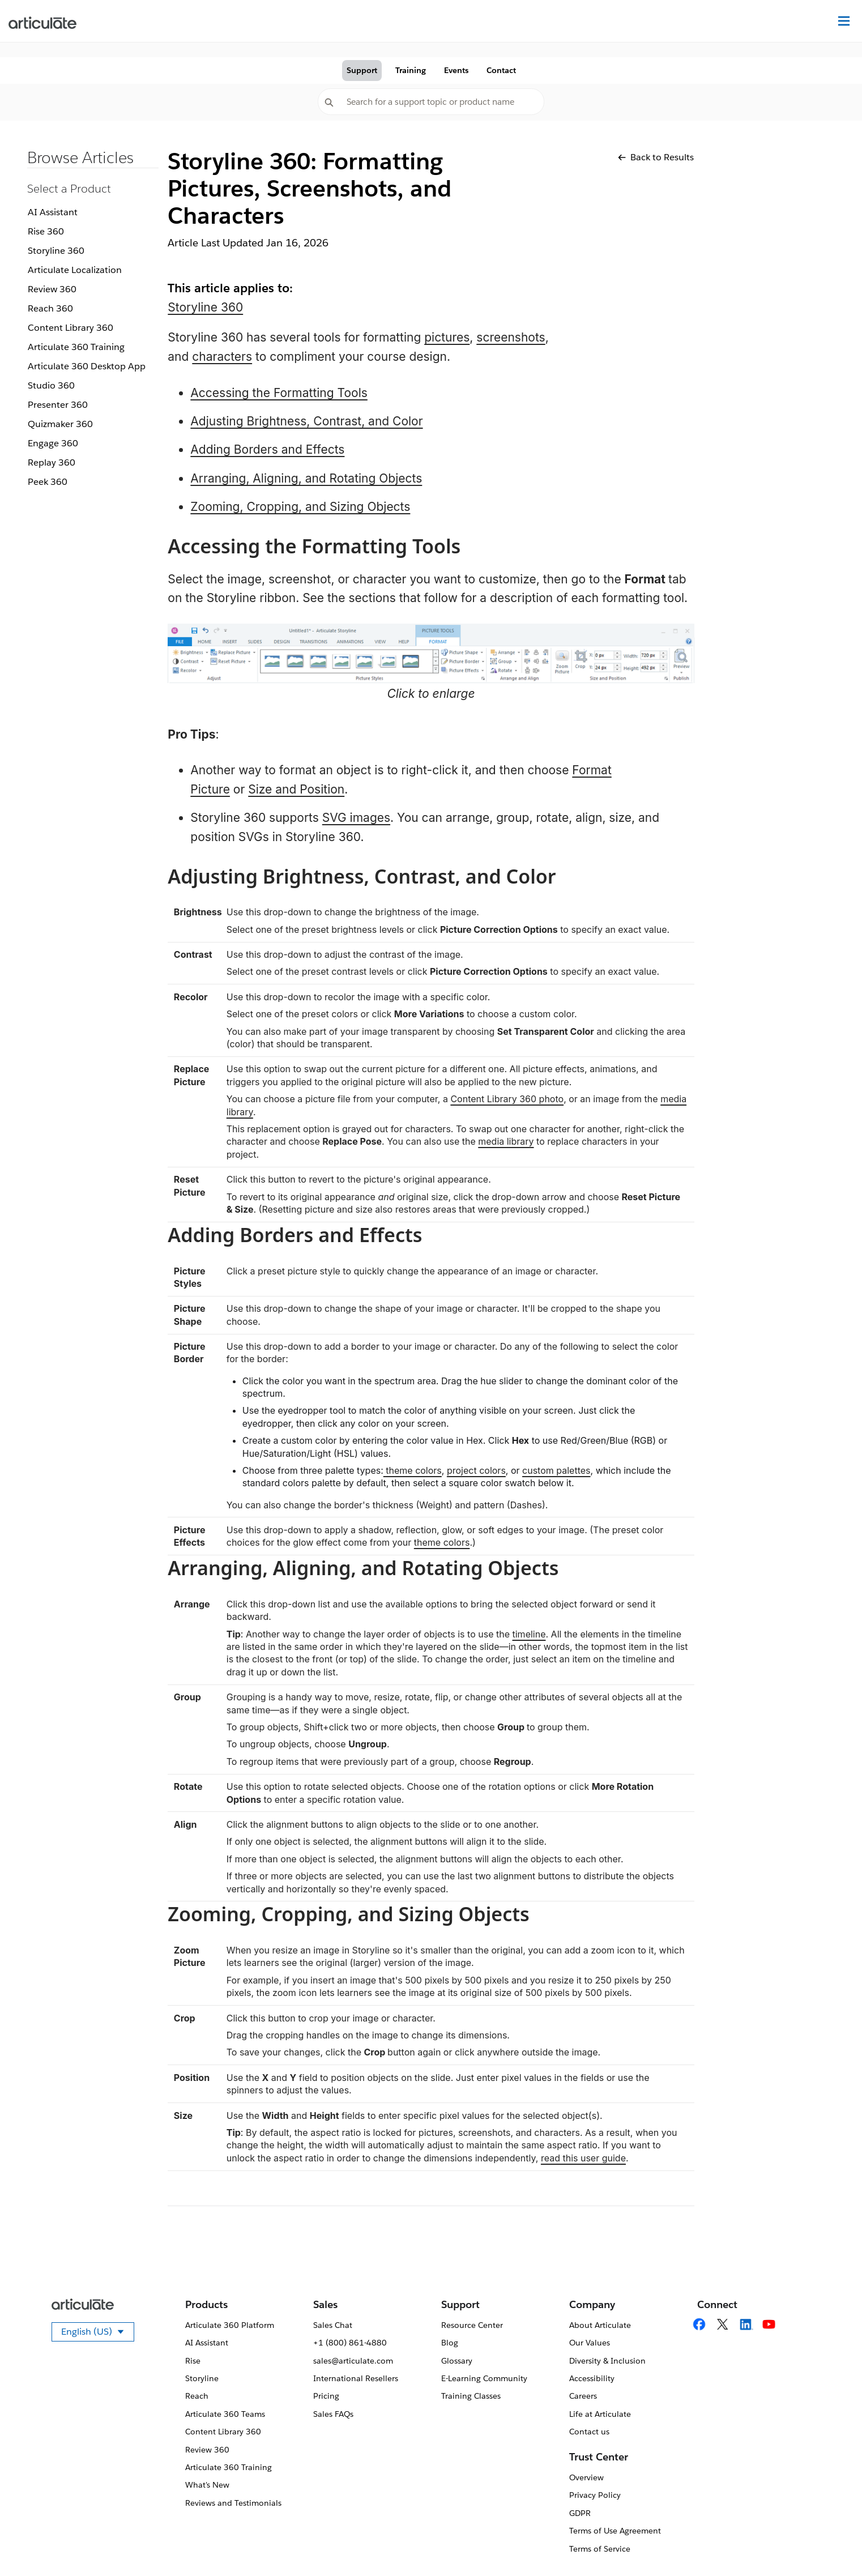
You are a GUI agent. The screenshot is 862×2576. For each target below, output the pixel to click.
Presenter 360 (58, 405)
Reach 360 (50, 308)
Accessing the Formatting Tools (278, 393)
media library (506, 1141)
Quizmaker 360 (60, 424)
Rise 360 (46, 231)
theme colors (412, 1470)
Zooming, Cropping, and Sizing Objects (300, 507)
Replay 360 (51, 462)
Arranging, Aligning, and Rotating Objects (306, 478)
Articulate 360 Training (76, 347)
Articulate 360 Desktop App (87, 366)
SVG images (356, 818)
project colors (476, 1470)
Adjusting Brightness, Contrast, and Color (306, 421)
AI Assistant (53, 212)
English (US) (97, 2334)
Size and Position (296, 789)
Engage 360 (53, 443)
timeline (529, 1634)
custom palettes (556, 1470)
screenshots (510, 337)
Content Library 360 (70, 328)
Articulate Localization (75, 270)
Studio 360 (51, 385)
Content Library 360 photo (507, 1098)
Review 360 (52, 289)
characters (222, 356)
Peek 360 (47, 482)
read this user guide (583, 2158)
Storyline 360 (56, 251)
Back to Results (656, 157)
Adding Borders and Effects (267, 449)
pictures (447, 337)
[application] (830, 2544)
